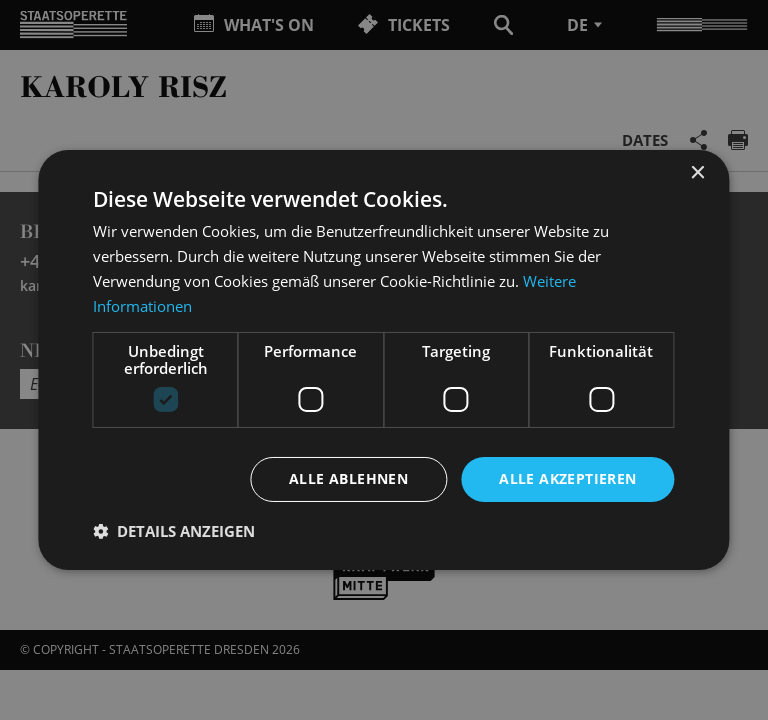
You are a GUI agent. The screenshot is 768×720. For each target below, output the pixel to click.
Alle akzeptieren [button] (567, 478)
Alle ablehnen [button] (348, 478)
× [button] (697, 173)
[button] (174, 531)
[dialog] (384, 360)
